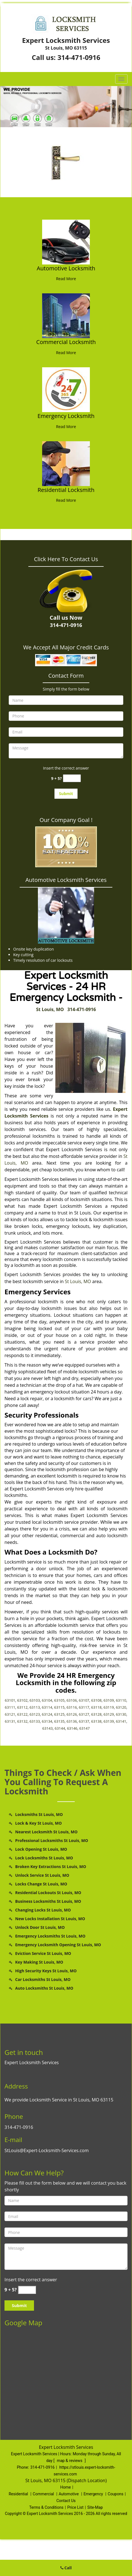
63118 (96, 1707)
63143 (47, 1728)
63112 (22, 1707)
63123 (34, 1714)
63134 (47, 1721)
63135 (59, 1721)
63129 (108, 1714)
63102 (22, 1700)
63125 (59, 1714)
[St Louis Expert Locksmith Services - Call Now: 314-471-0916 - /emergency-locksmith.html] (66, 389)
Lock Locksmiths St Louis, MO (44, 1857)
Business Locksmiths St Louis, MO (48, 1901)
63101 (10, 1700)
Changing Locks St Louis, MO (43, 1910)
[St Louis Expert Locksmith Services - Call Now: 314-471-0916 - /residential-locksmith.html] (66, 463)
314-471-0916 (78, 57)
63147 (84, 1728)
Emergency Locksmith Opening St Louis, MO (58, 1944)
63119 (108, 1707)
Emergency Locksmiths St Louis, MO (50, 1936)
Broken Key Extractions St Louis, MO (50, 1866)
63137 (84, 1721)
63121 (10, 1714)
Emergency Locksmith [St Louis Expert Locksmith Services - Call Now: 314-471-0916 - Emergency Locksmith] (65, 416)
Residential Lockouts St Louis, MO (48, 1892)
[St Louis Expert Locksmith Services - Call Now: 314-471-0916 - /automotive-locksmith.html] (66, 241)
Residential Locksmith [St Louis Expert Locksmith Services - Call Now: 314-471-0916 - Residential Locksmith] (66, 490)
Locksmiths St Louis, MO (39, 1814)
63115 (59, 1707)
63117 (84, 1707)
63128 (96, 1714)
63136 (72, 1721)
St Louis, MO (50, 1009)
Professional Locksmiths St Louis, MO (51, 1840)
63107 (84, 1700)
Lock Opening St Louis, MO (41, 1849)
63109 (108, 1700)
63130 (121, 1714)
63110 (121, 1700)
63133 (34, 1721)
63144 (59, 1728)
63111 (10, 1707)
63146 (72, 1728)
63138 (96, 1721)
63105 (59, 1700)
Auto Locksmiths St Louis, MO (44, 1988)
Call (66, 2567)
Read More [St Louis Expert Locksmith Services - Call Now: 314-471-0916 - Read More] (66, 278)
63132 (22, 1721)
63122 (22, 1714)
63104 (47, 1700)
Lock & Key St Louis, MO (38, 1823)
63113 (34, 1707)
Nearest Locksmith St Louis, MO (46, 1831)
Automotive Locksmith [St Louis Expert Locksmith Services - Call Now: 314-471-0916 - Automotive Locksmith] (66, 268)
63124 (47, 1714)
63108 (96, 1700)
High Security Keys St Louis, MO (46, 1970)
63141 (121, 1721)
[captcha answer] (72, 778)
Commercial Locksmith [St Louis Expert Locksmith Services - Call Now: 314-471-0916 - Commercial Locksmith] (66, 342)
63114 (47, 1707)
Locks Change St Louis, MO (41, 1884)
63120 (121, 1707)
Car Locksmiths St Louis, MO (42, 1979)
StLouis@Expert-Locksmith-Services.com (46, 2150)
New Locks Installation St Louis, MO (50, 1918)
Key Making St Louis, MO (39, 1962)
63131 (10, 1721)
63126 (72, 1714)
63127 (84, 1714)
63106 (72, 1700)
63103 (34, 1700)
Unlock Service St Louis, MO (42, 1875)
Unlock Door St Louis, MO (40, 1927)
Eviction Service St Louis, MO (43, 1953)
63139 (108, 1721)
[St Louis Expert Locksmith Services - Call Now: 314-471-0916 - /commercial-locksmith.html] (66, 315)
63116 (72, 1707)
